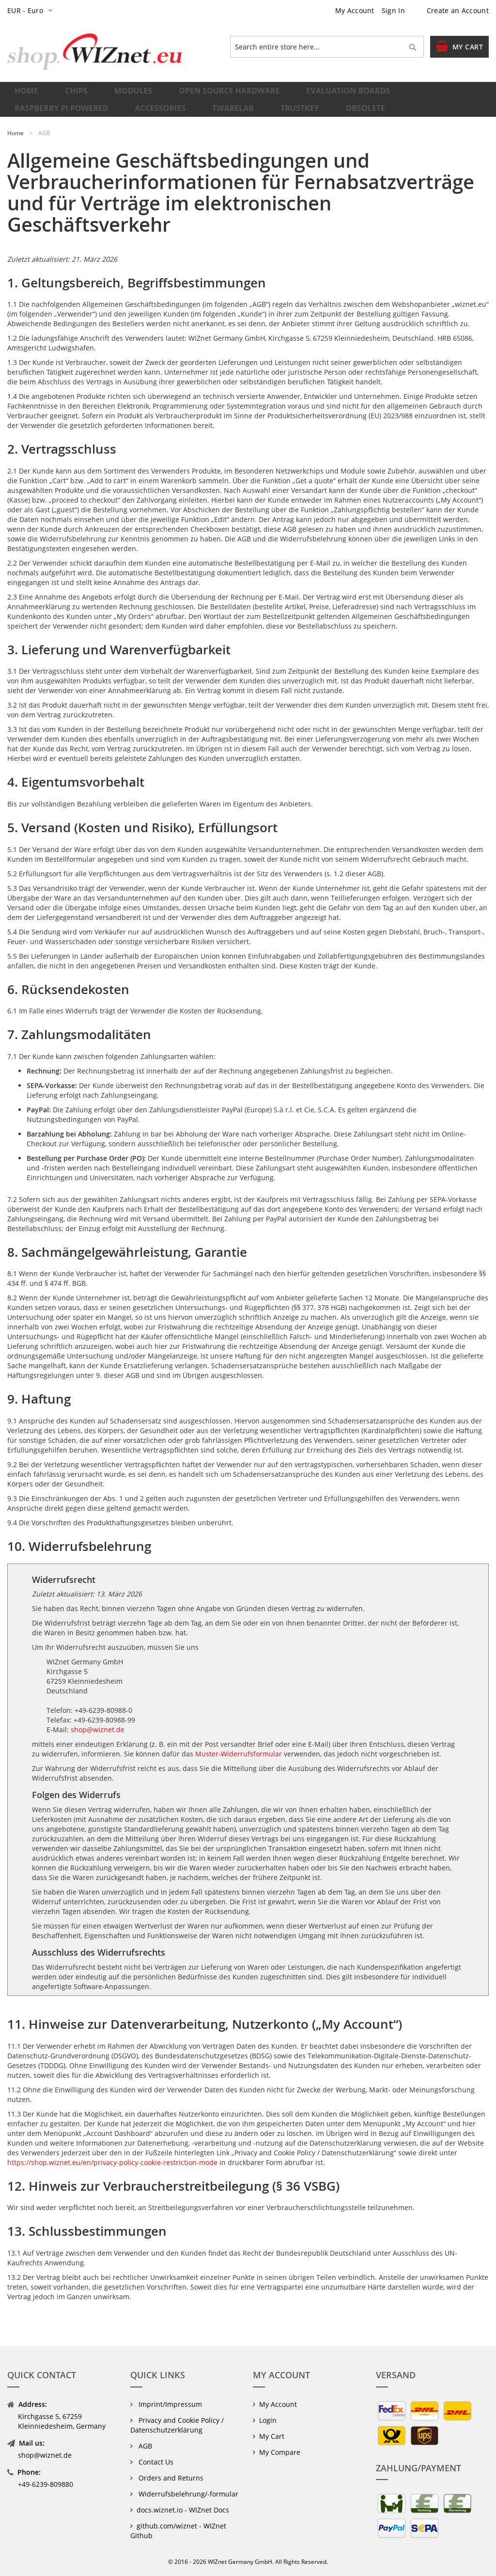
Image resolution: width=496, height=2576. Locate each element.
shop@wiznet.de (97, 1749)
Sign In (393, 10)
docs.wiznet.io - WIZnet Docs (183, 2509)
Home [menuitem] (28, 95)
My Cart (271, 2436)
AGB (144, 2445)
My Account (354, 10)
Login (268, 2420)
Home (16, 153)
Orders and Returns (170, 2477)
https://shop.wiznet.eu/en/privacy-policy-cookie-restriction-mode (112, 2182)
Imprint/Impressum (169, 2404)
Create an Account (458, 10)
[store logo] (94, 51)
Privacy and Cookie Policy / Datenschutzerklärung (177, 2425)
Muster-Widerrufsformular (238, 1774)
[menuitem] (70, 96)
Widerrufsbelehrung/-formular (187, 2493)
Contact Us (155, 2461)
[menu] (248, 109)
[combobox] (327, 47)
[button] (31, 11)
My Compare (279, 2452)
